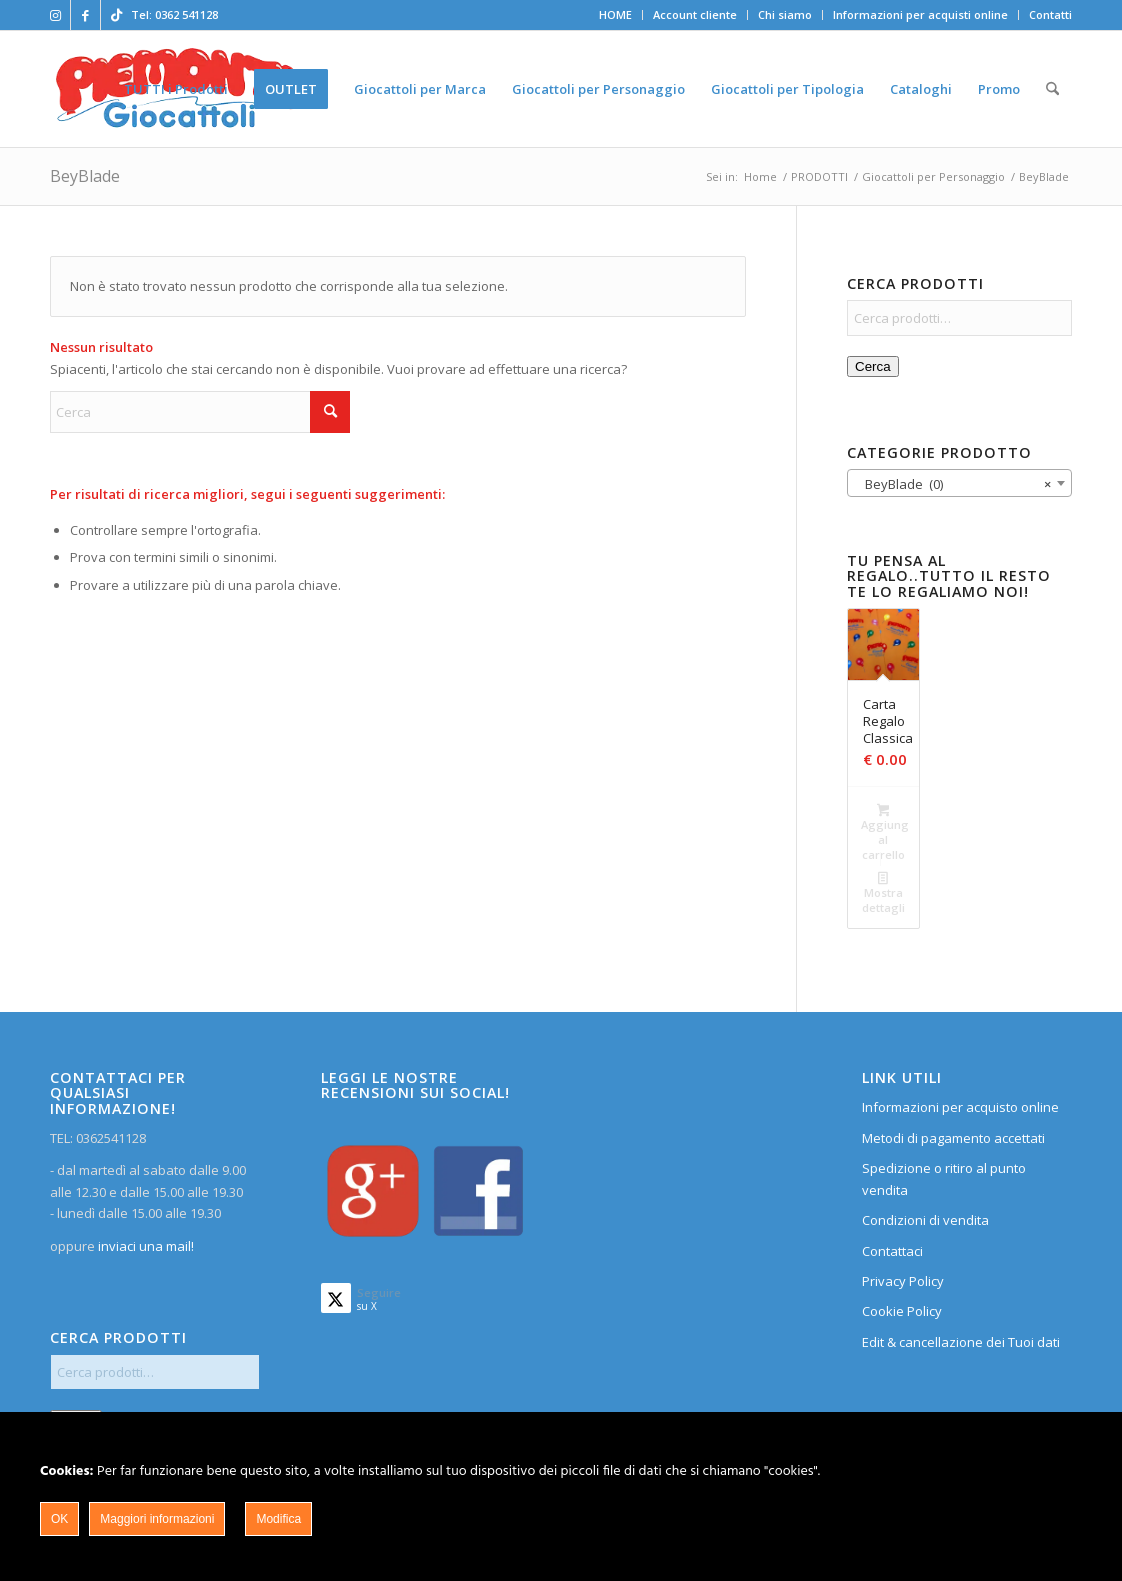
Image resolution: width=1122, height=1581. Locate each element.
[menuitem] (616, 15)
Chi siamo (785, 14)
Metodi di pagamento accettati (953, 1138)
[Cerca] (1052, 89)
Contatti (1050, 14)
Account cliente (695, 14)
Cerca (873, 366)
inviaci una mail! (144, 1246)
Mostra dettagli (883, 892)
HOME (615, 14)
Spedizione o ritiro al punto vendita (944, 1178)
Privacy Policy (903, 1281)
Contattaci (892, 1251)
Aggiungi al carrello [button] (884, 832)
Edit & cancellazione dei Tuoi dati (961, 1342)
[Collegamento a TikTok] (116, 15)
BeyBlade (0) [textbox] (953, 484)
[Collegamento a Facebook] (85, 15)
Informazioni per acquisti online (920, 14)
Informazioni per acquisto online (960, 1107)
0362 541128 (186, 14)
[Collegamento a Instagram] (55, 15)
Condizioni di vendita (925, 1220)
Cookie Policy (902, 1311)
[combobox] (959, 483)
